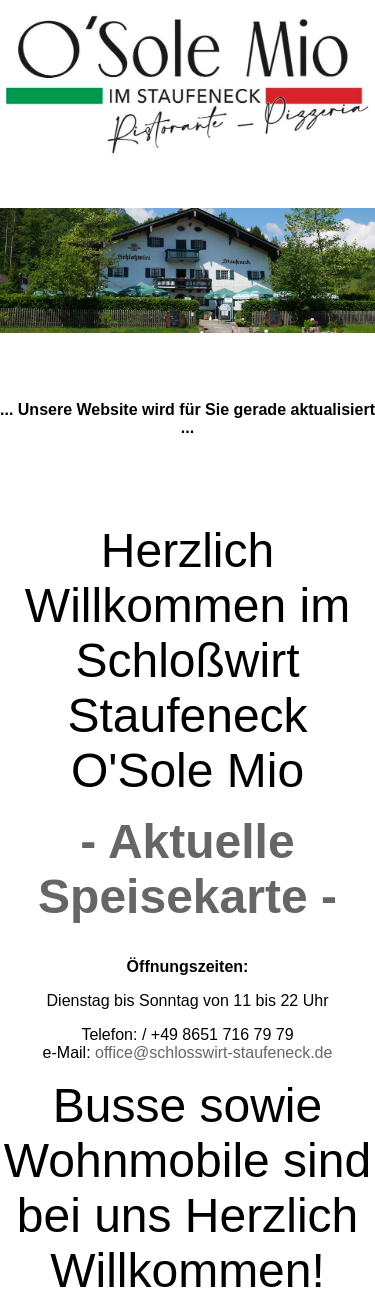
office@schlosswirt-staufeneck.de (213, 1052)
